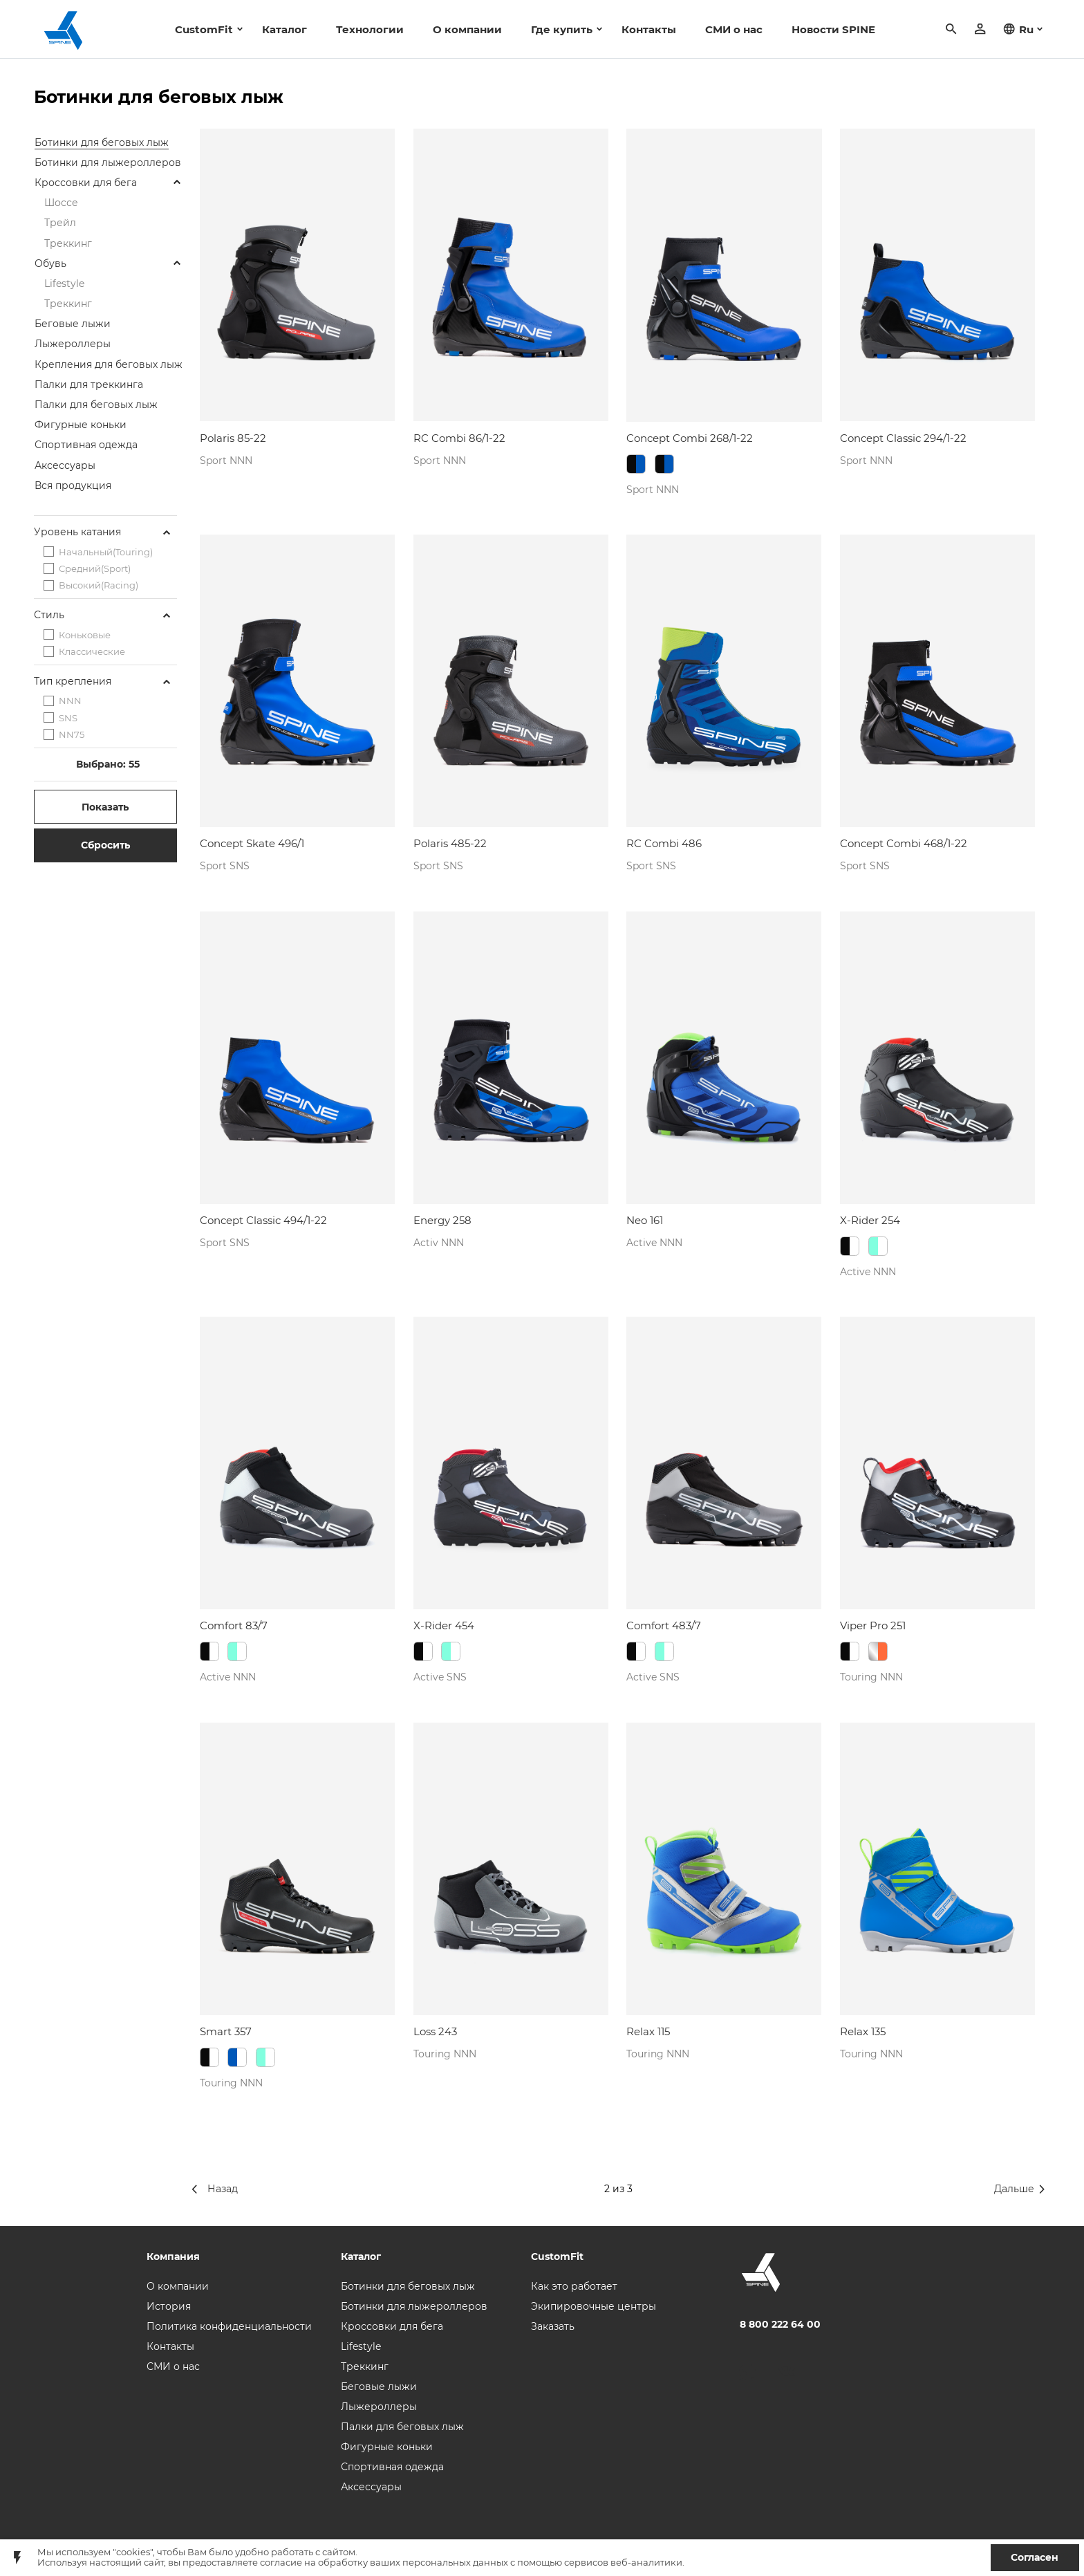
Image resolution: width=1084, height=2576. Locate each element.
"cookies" (133, 2552)
